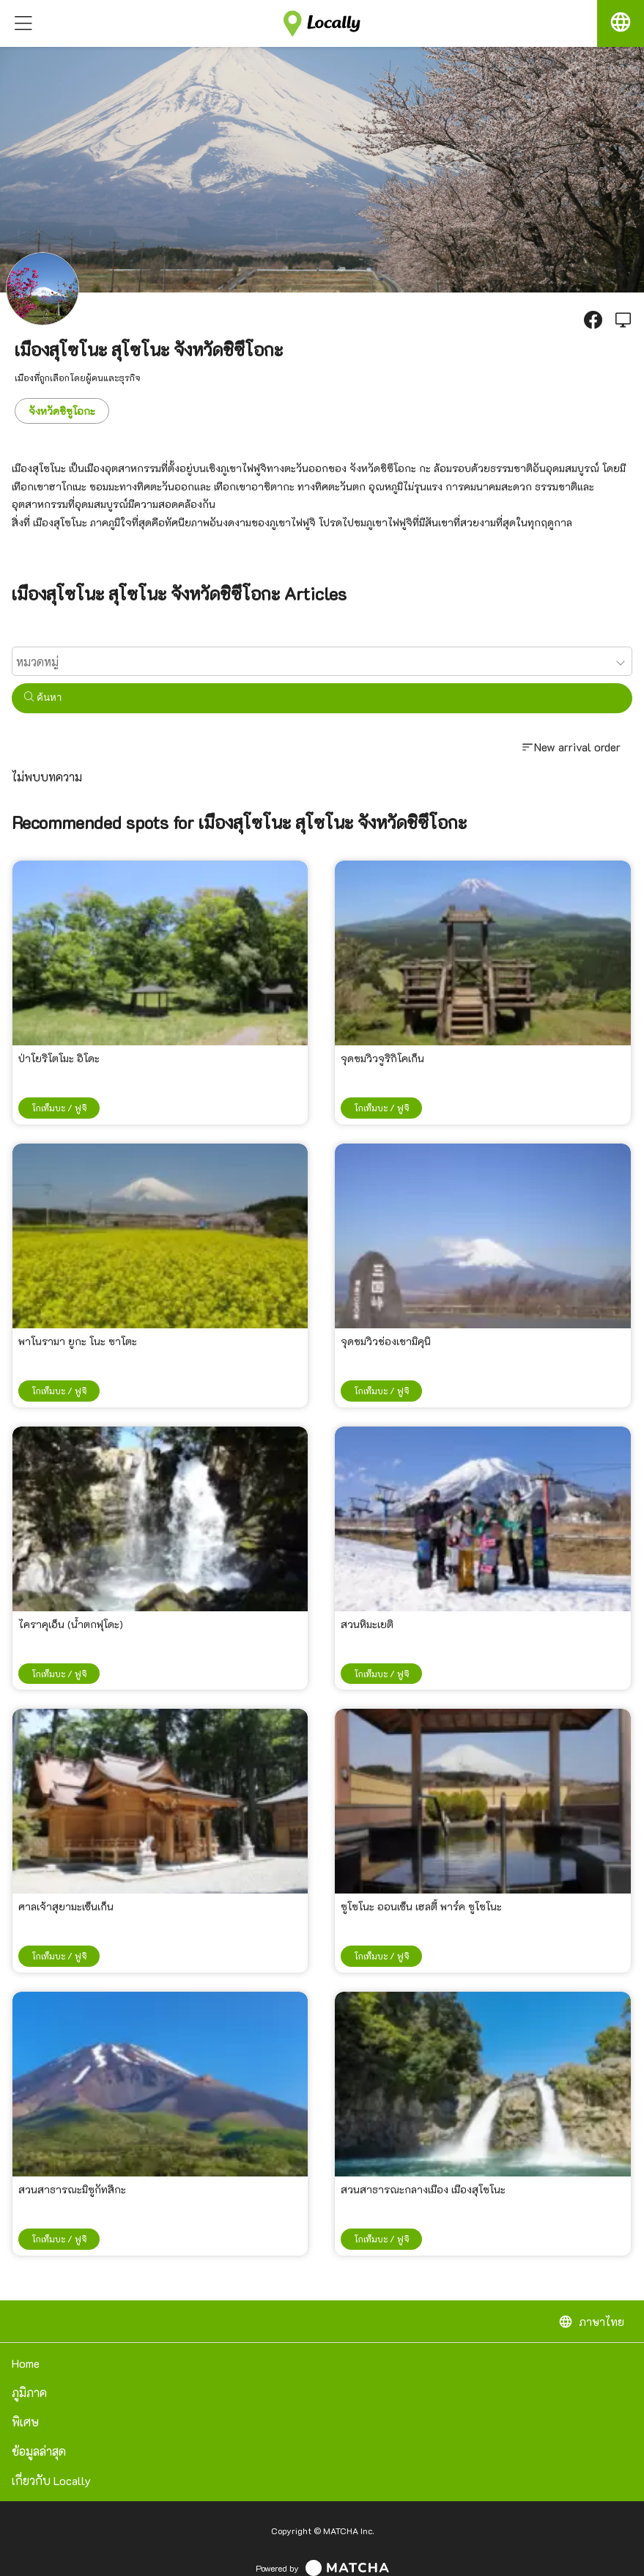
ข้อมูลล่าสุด (39, 2451)
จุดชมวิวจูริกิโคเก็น (382, 1058)
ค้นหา (43, 697)
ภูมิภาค (29, 2392)
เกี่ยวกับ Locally (51, 2480)
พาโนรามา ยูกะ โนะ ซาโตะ (77, 1341)
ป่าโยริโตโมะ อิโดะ (59, 1058)
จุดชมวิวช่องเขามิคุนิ (386, 1341)
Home (26, 2363)
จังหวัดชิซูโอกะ (62, 411)
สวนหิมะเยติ (367, 1624)
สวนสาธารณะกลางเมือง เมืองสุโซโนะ (423, 2189)
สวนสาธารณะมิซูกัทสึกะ (72, 2189)
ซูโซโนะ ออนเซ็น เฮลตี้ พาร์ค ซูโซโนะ (421, 1906)
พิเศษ (25, 2421)
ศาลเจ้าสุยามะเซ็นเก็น (66, 1906)
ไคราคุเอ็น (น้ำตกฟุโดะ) (70, 1624)
